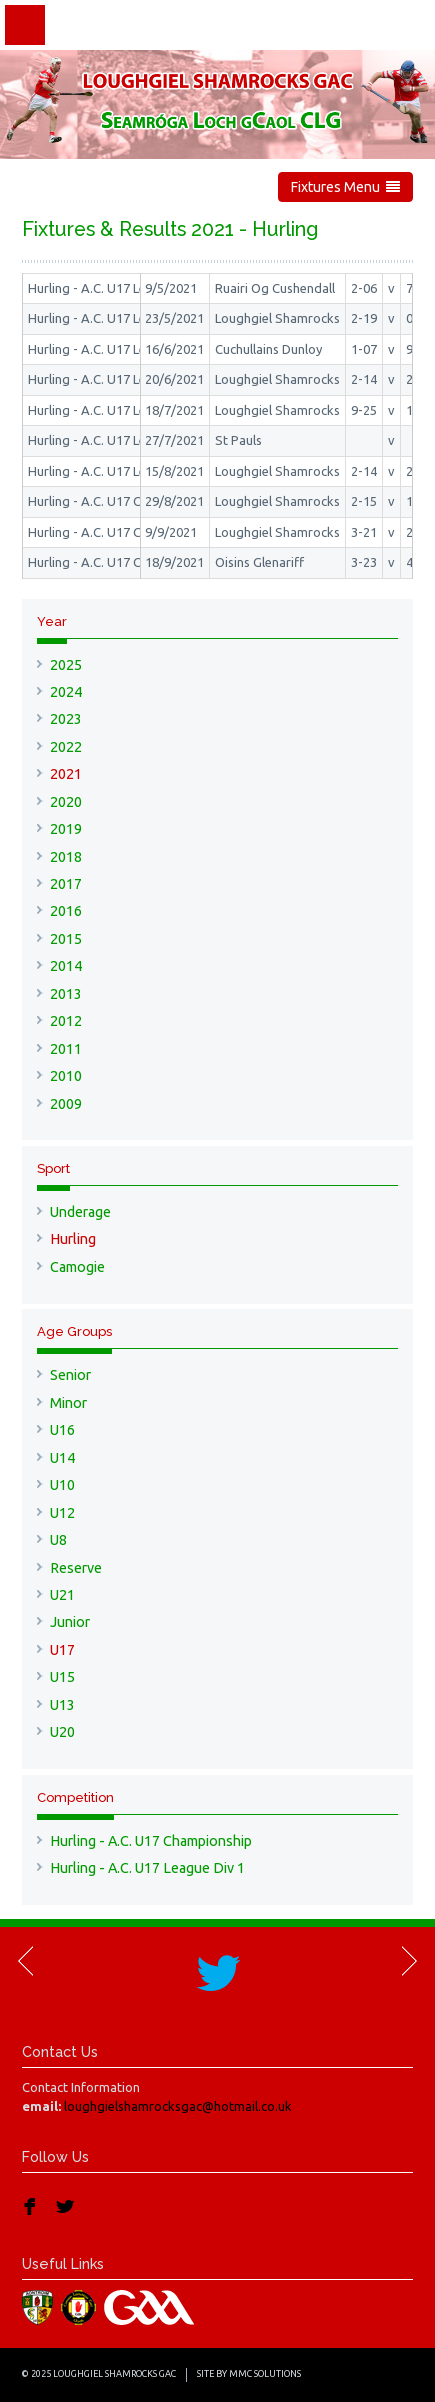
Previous (27, 1961)
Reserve (76, 1568)
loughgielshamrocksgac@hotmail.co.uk (178, 2106)
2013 (66, 994)
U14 (62, 1458)
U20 (62, 1732)
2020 (66, 802)
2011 (66, 1049)
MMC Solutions (265, 2374)
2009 (66, 1104)
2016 (66, 911)
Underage (80, 1212)
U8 (58, 1540)
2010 (66, 1076)
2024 (66, 692)
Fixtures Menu (345, 187)
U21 (62, 1595)
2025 (66, 665)
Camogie (77, 1267)
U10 (62, 1485)
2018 (66, 857)
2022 (66, 747)
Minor (68, 1403)
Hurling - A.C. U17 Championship (151, 1841)
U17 (62, 1650)
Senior (70, 1375)
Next (408, 1961)
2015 (66, 939)
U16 (62, 1430)
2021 (66, 774)
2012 (66, 1021)
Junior (70, 1622)
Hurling (73, 1239)
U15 (62, 1677)
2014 (66, 966)
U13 (62, 1705)
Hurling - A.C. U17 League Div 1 (147, 1868)
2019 (66, 829)
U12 (62, 1513)
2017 (66, 884)
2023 (66, 719)
